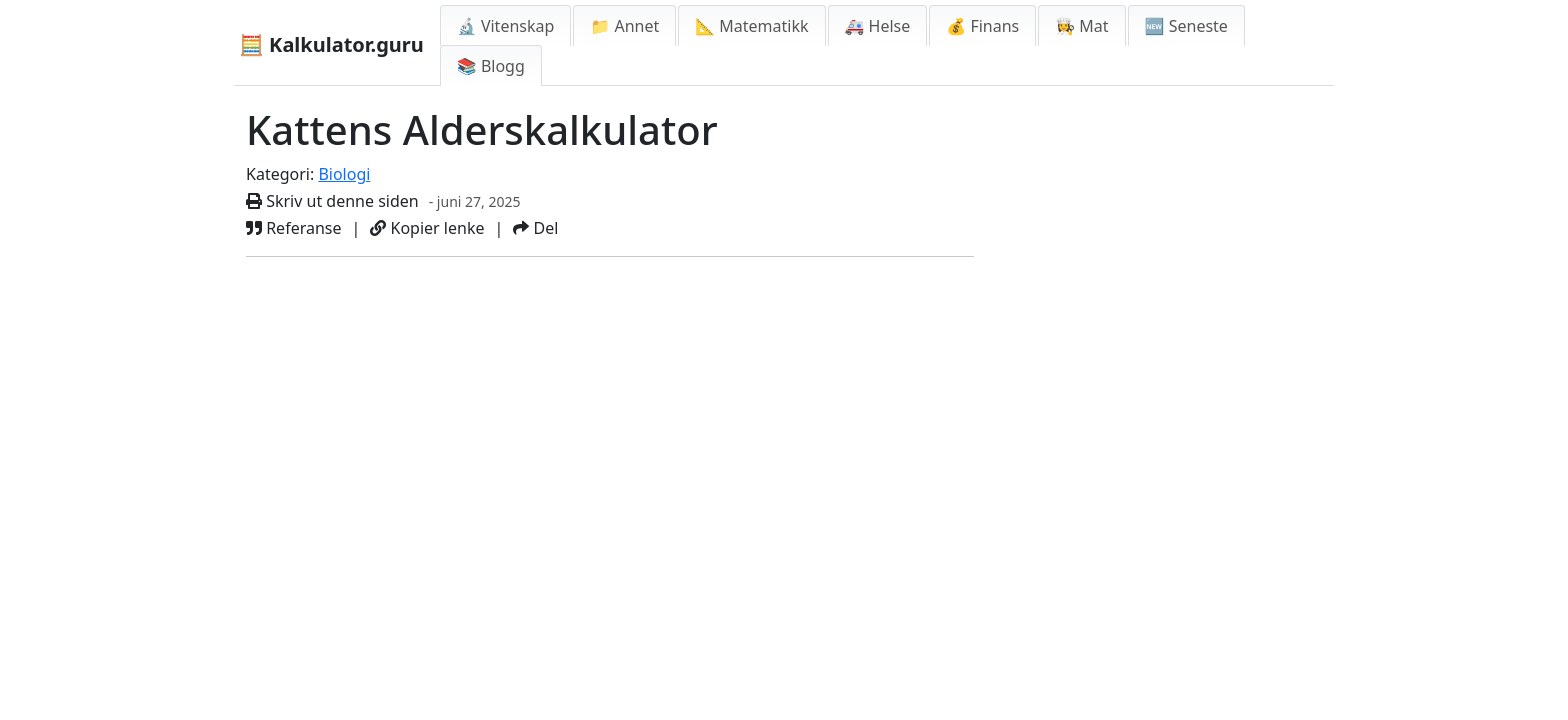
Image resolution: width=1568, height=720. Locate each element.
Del (535, 228)
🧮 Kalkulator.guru (331, 44)
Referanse (294, 228)
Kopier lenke (427, 228)
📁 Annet (624, 26)
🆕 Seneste (1186, 26)
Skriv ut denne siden (332, 201)
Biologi (344, 174)
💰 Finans (982, 26)
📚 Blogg (491, 66)
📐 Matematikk (751, 26)
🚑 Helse (878, 26)
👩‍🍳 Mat (1081, 26)
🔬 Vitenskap (506, 26)
